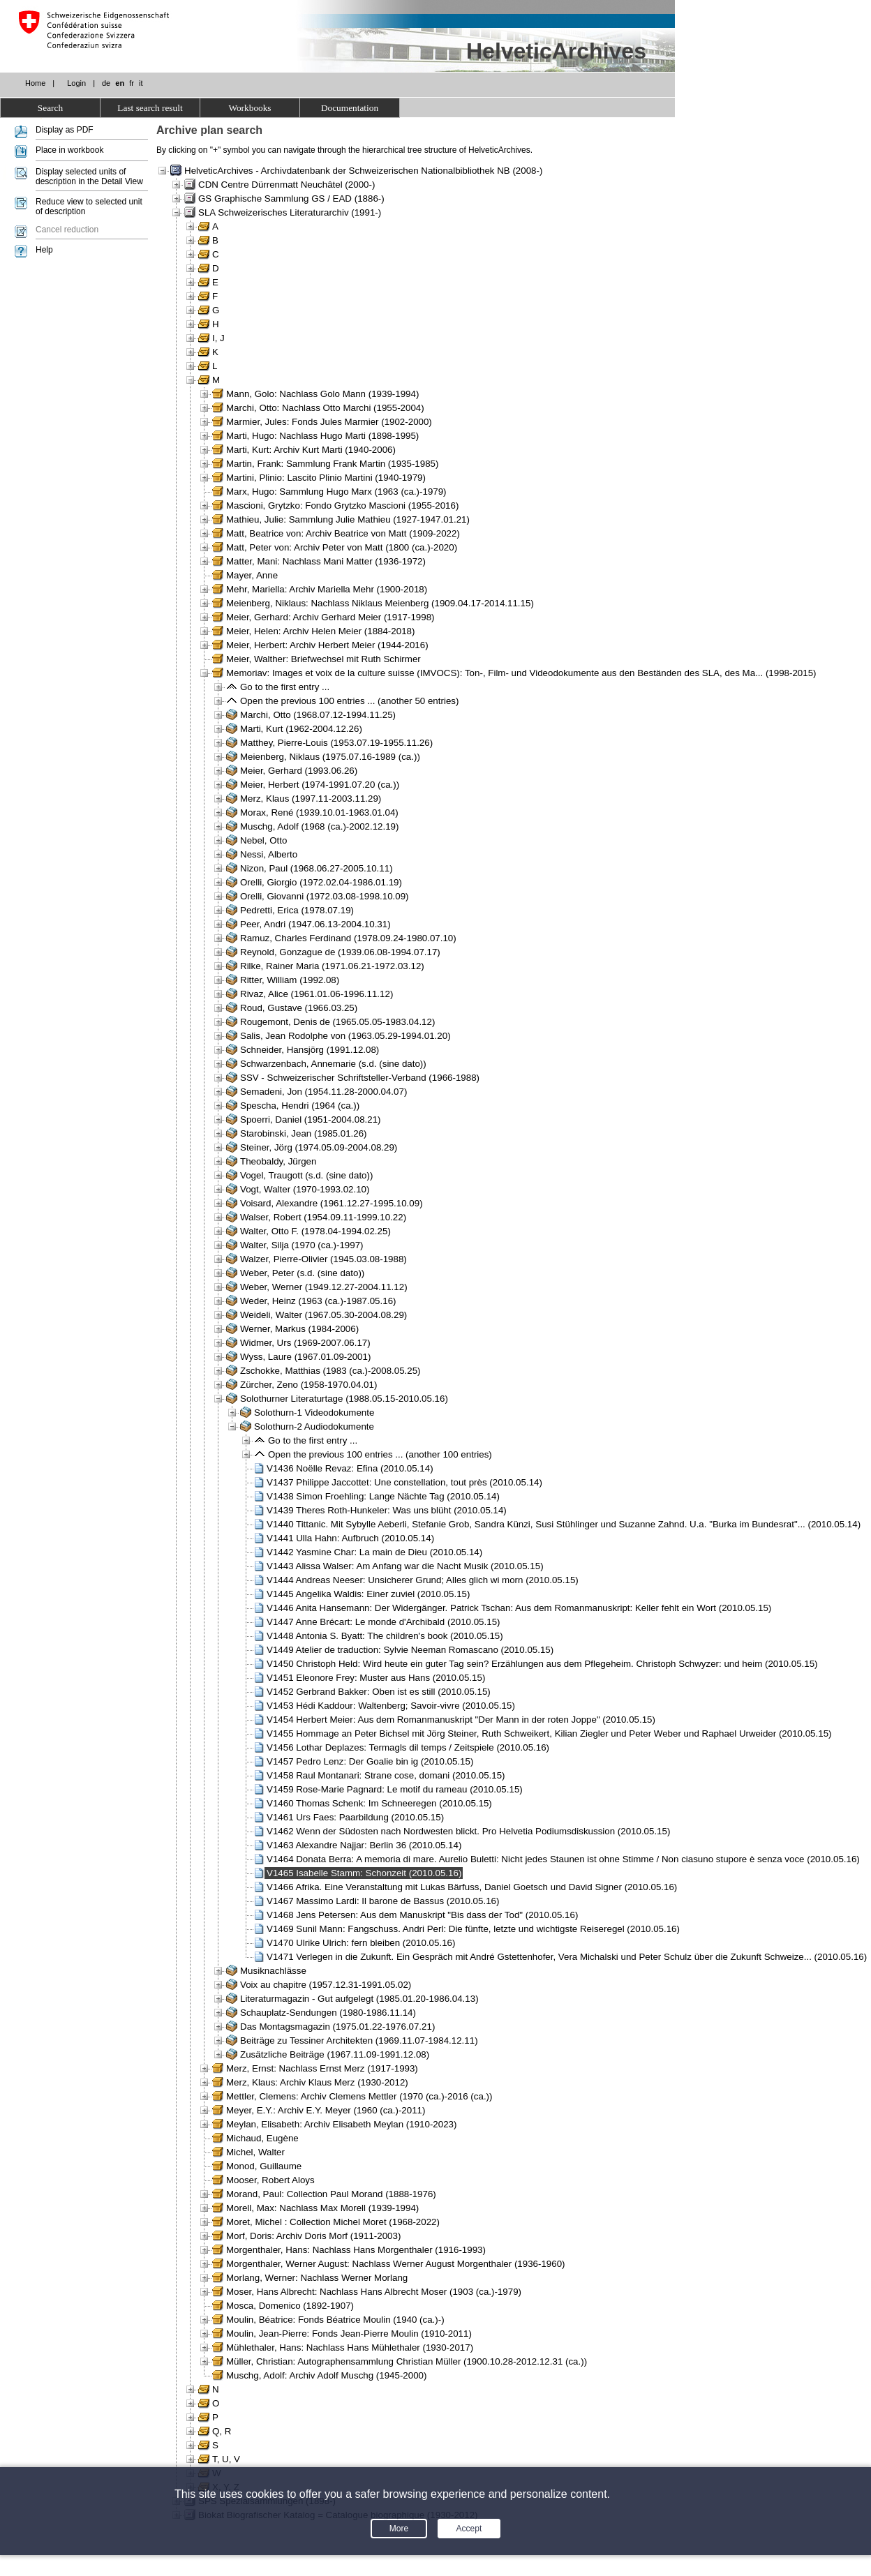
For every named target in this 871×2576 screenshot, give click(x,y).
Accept (469, 2528)
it (141, 83)
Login (76, 83)
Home (35, 83)
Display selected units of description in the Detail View (89, 176)
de (106, 83)
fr (131, 83)
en (119, 83)
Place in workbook (69, 150)
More (398, 2528)
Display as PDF (65, 130)
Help (44, 250)
